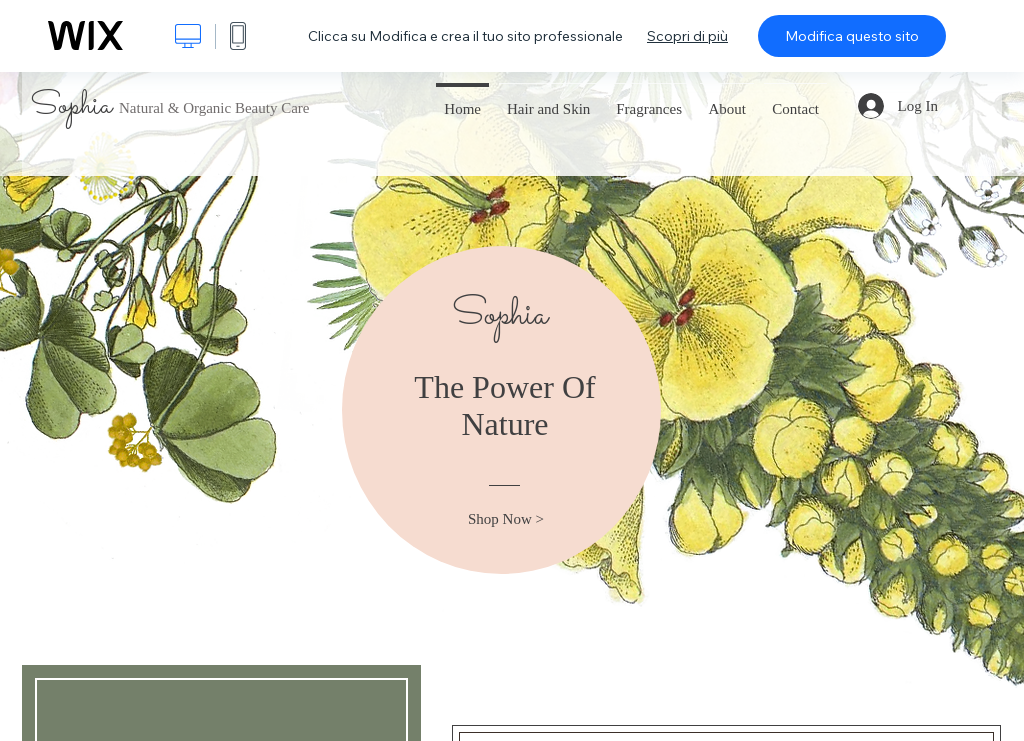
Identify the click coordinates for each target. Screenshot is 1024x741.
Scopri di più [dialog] (687, 36)
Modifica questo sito (852, 36)
